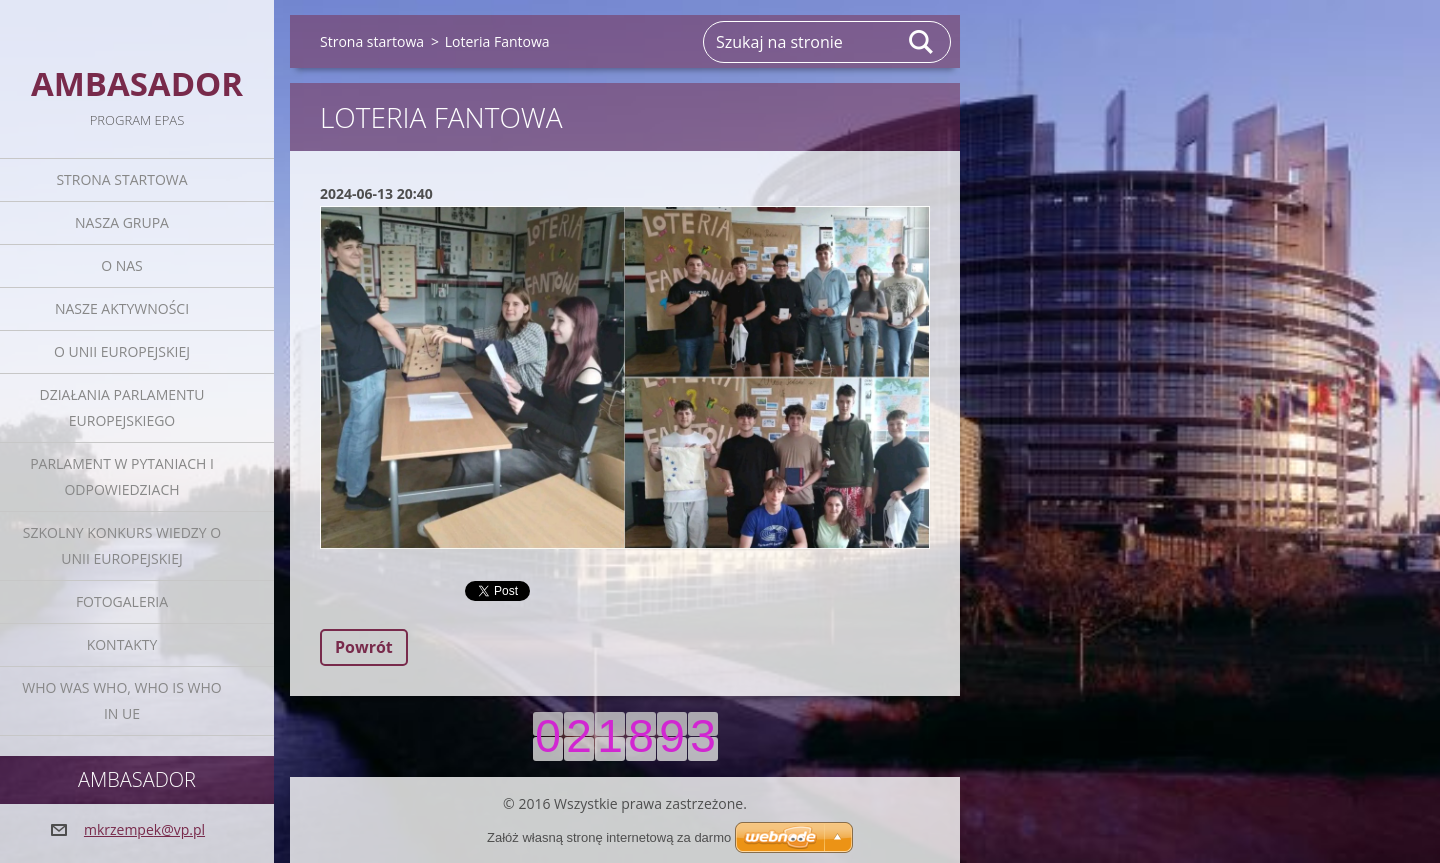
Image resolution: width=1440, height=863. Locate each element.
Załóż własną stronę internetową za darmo (609, 837)
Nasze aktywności (122, 308)
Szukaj (922, 42)
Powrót (364, 647)
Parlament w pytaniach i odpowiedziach (122, 476)
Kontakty (122, 644)
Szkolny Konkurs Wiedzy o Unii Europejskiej (122, 545)
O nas (122, 265)
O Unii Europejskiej (122, 351)
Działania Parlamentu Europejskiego (122, 407)
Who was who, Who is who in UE (121, 700)
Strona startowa (121, 179)
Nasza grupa (122, 222)
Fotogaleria (122, 601)
